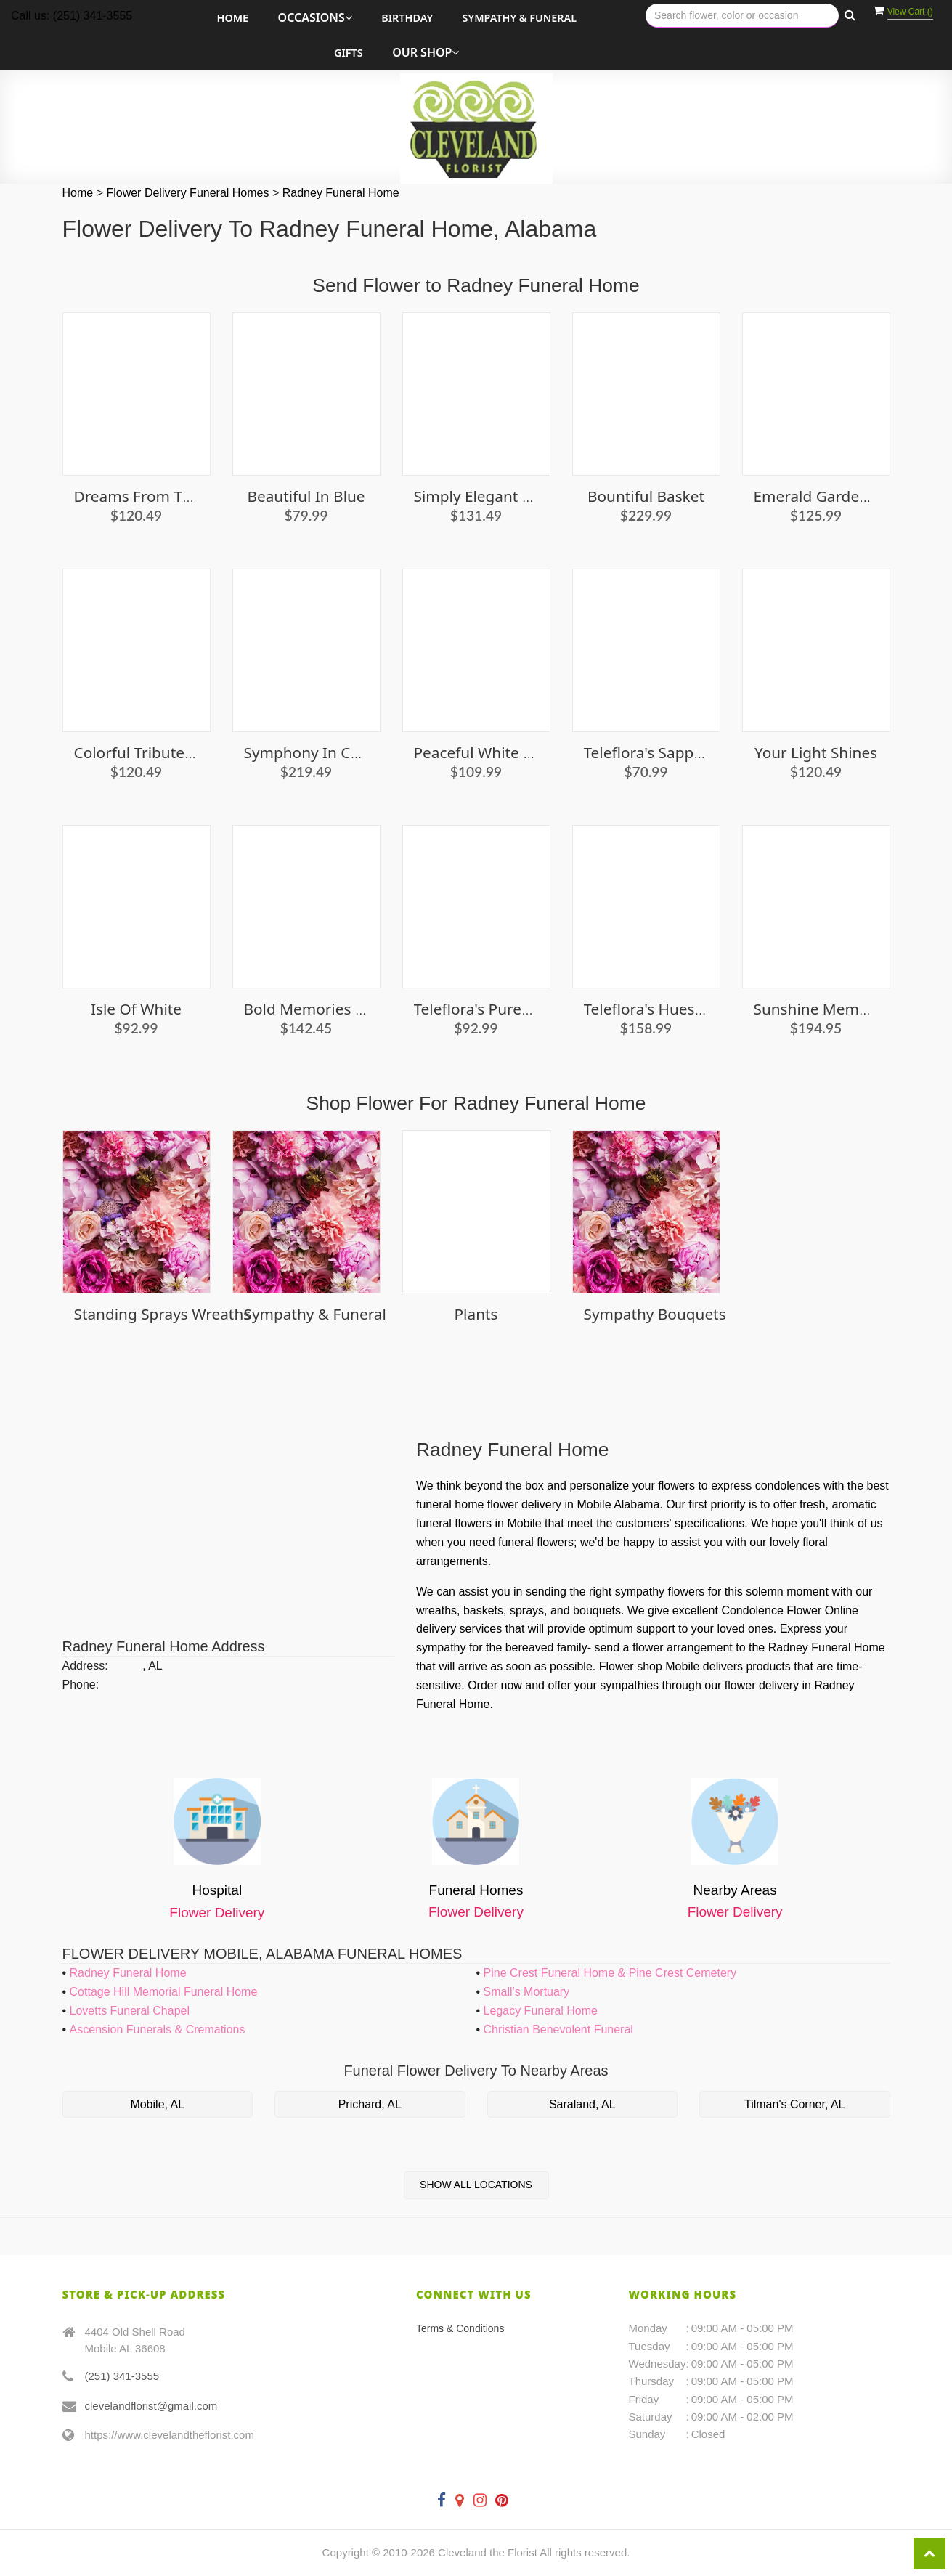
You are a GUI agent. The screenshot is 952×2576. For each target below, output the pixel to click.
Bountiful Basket (645, 496)
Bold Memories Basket (323, 1009)
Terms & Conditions (460, 2328)
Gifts (348, 53)
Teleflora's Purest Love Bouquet (525, 1009)
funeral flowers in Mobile (479, 1523)
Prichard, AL (370, 2104)
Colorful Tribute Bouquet (162, 752)
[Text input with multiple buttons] (742, 16)
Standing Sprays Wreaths (162, 1314)
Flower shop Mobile (649, 1666)
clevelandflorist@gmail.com (151, 2406)
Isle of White (136, 1009)
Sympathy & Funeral (520, 18)
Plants (476, 1314)
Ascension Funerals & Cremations (157, 2029)
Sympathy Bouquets (655, 1314)
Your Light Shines (815, 752)
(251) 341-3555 (122, 2376)
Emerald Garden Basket (837, 496)
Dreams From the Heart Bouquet (191, 496)
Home (233, 18)
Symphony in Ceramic (321, 752)
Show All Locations (476, 2184)
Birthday (407, 18)
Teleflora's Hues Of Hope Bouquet (703, 1009)
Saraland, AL (582, 2104)
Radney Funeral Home (340, 193)
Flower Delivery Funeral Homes (189, 193)
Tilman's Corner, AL (794, 2104)
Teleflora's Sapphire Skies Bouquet (705, 752)
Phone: (80, 1684)
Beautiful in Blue (306, 496)
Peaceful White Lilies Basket (512, 752)
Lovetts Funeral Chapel (130, 2010)
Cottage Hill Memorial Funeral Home (164, 1992)
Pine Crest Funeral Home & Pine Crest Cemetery (610, 1973)
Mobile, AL (157, 2104)
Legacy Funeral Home (541, 2010)
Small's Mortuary (527, 1992)
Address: (85, 1665)
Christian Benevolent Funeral (558, 2029)
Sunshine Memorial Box (838, 1009)
